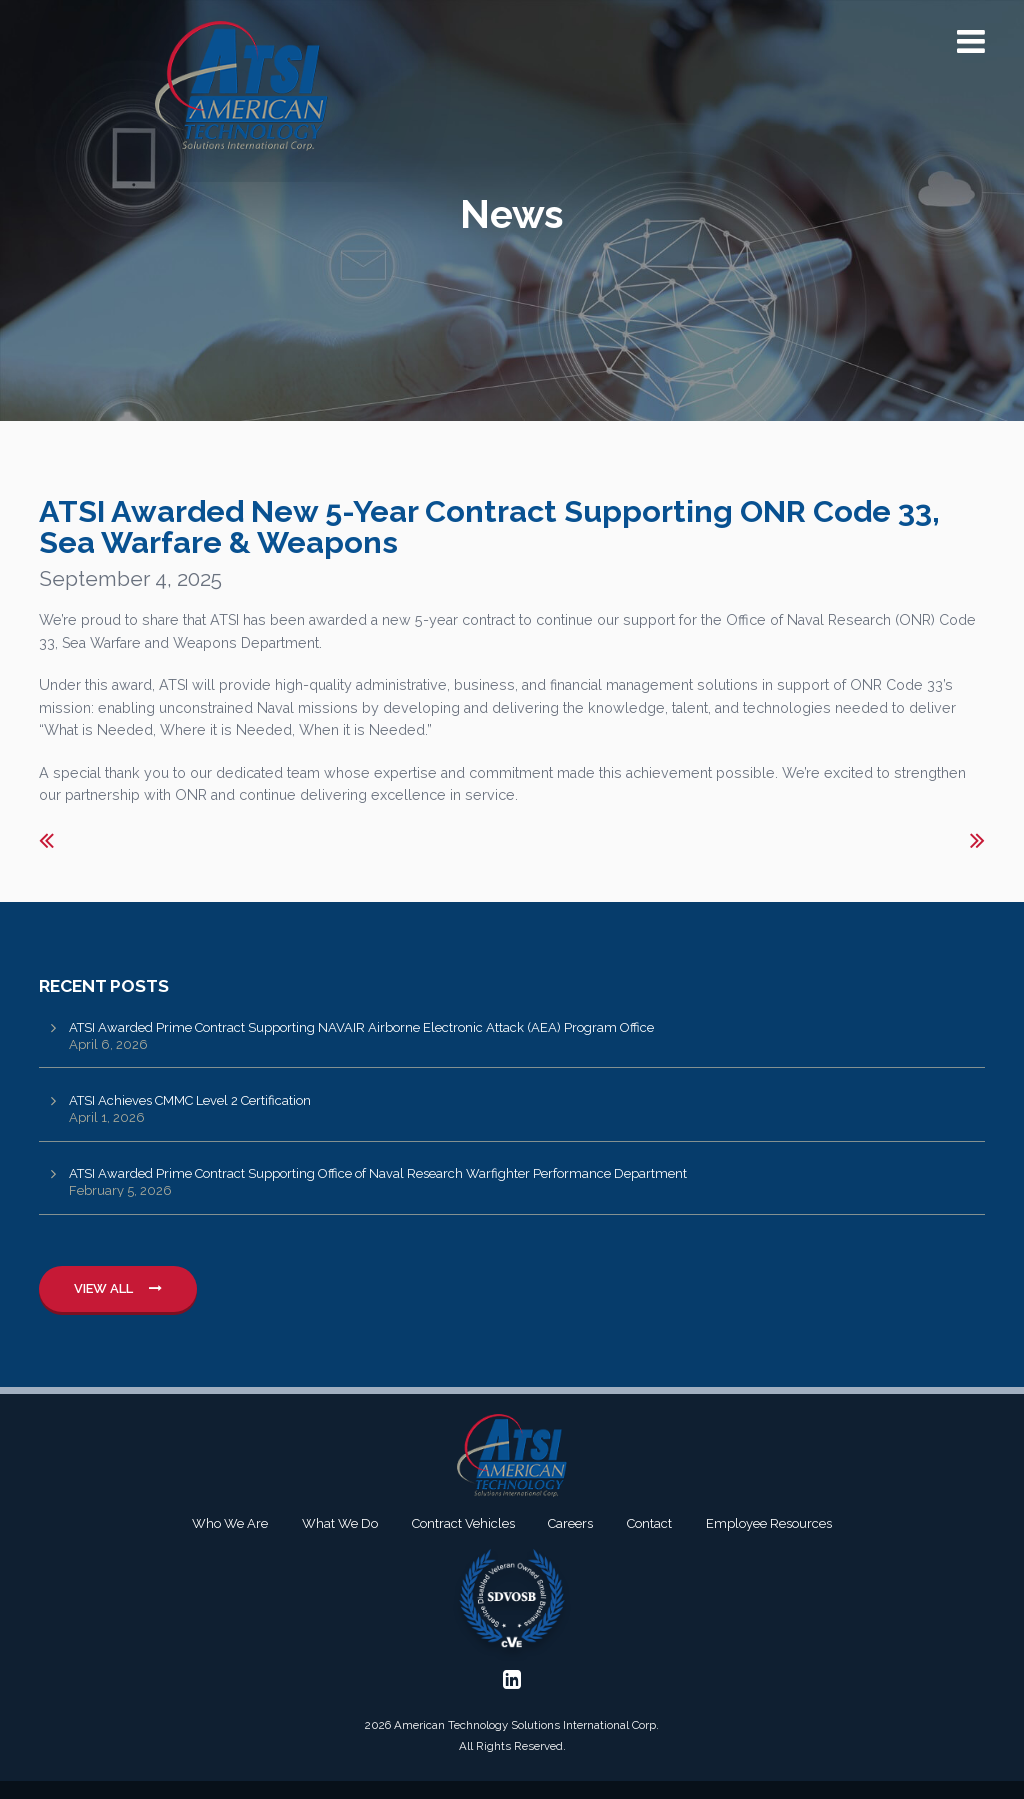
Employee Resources (769, 1523)
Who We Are (230, 1523)
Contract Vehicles (463, 1523)
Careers (570, 1523)
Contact (649, 1523)
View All (118, 1288)
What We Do (340, 1523)
